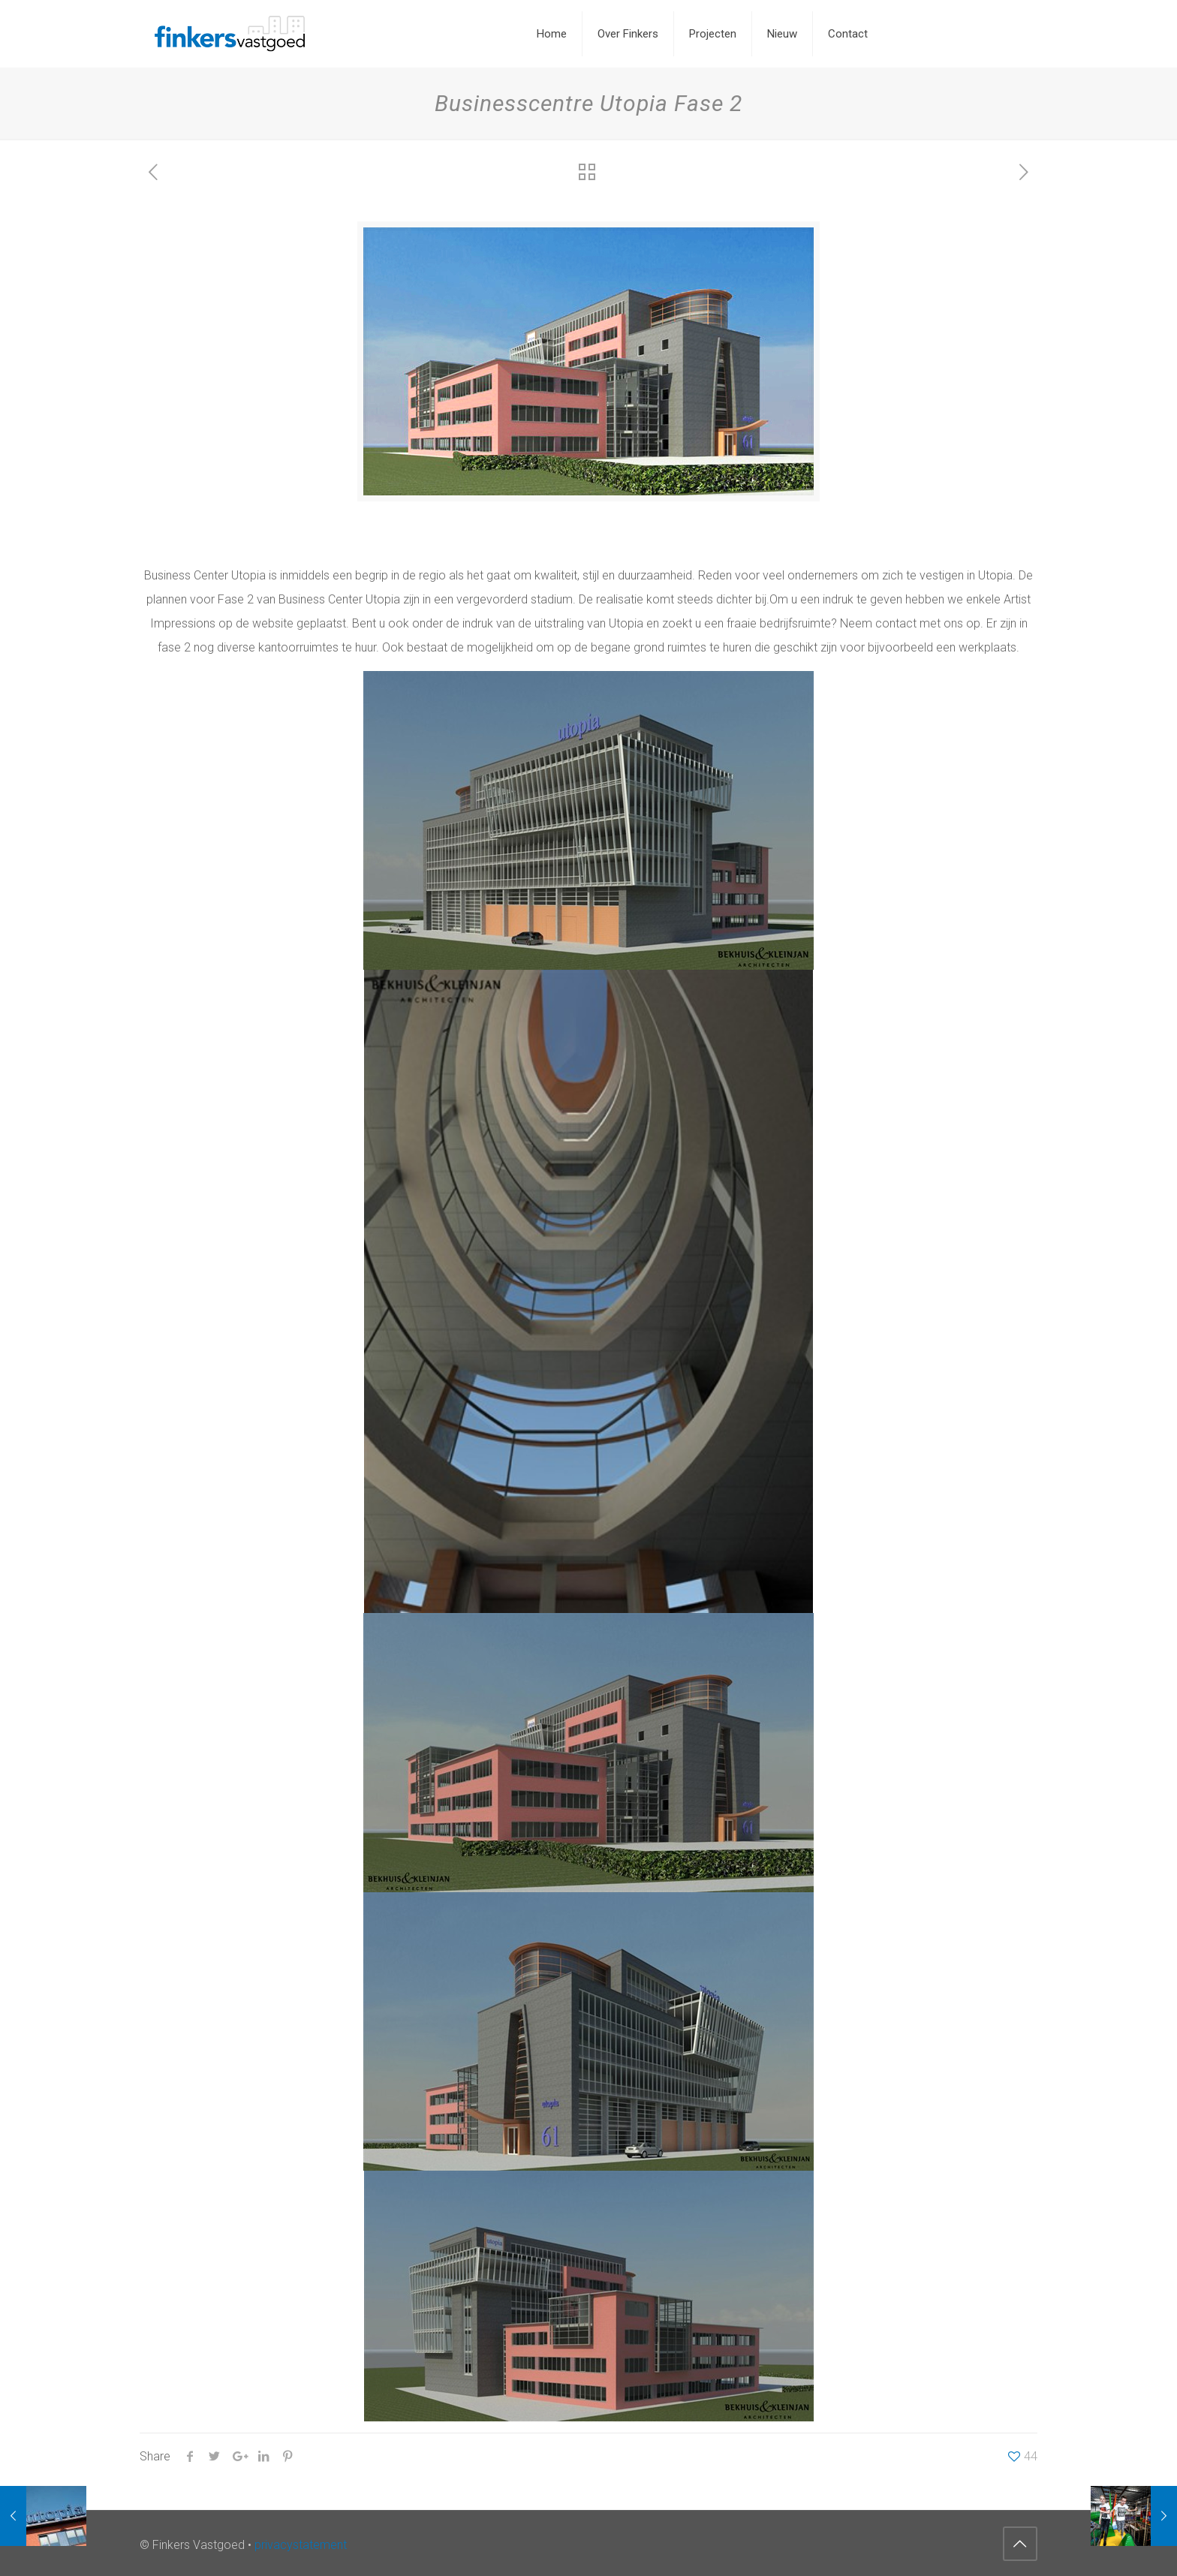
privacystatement (300, 2545)
